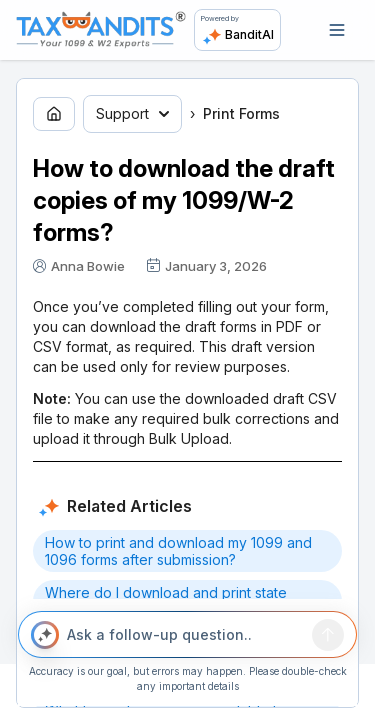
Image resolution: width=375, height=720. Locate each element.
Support (132, 113)
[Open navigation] (337, 30)
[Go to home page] (54, 114)
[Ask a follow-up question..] (186, 635)
